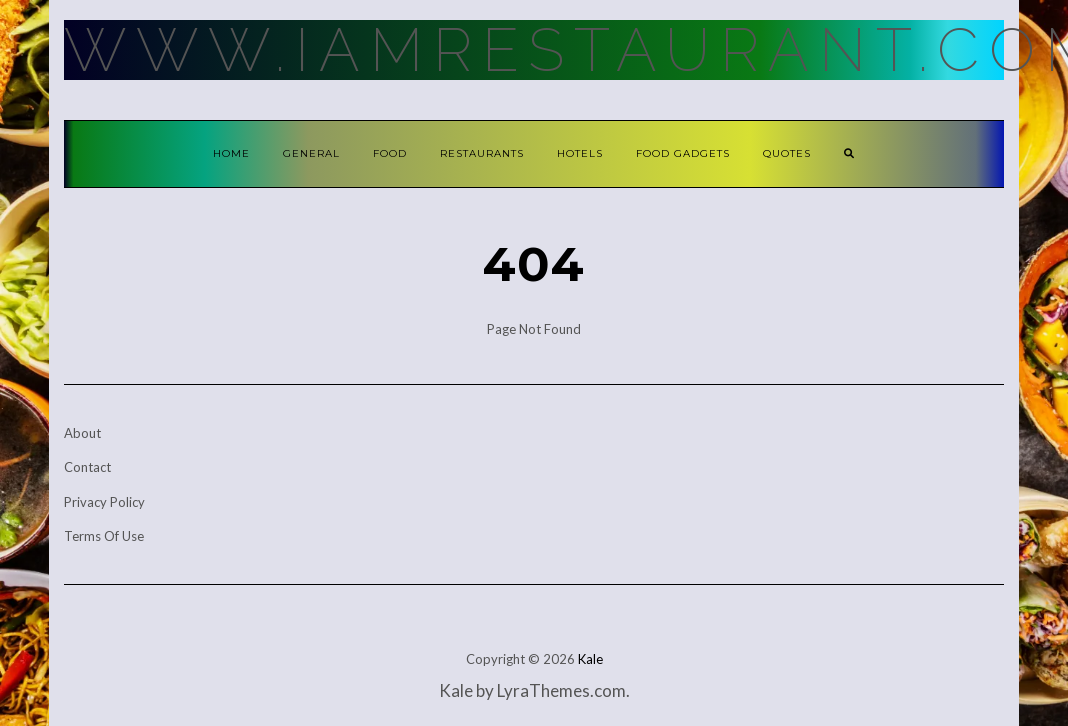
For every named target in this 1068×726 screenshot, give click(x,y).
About (82, 433)
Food (390, 153)
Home (231, 153)
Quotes (787, 153)
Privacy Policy (104, 502)
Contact (87, 467)
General (311, 153)
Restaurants (482, 153)
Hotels (580, 153)
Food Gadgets (683, 153)
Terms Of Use (104, 536)
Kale (590, 659)
